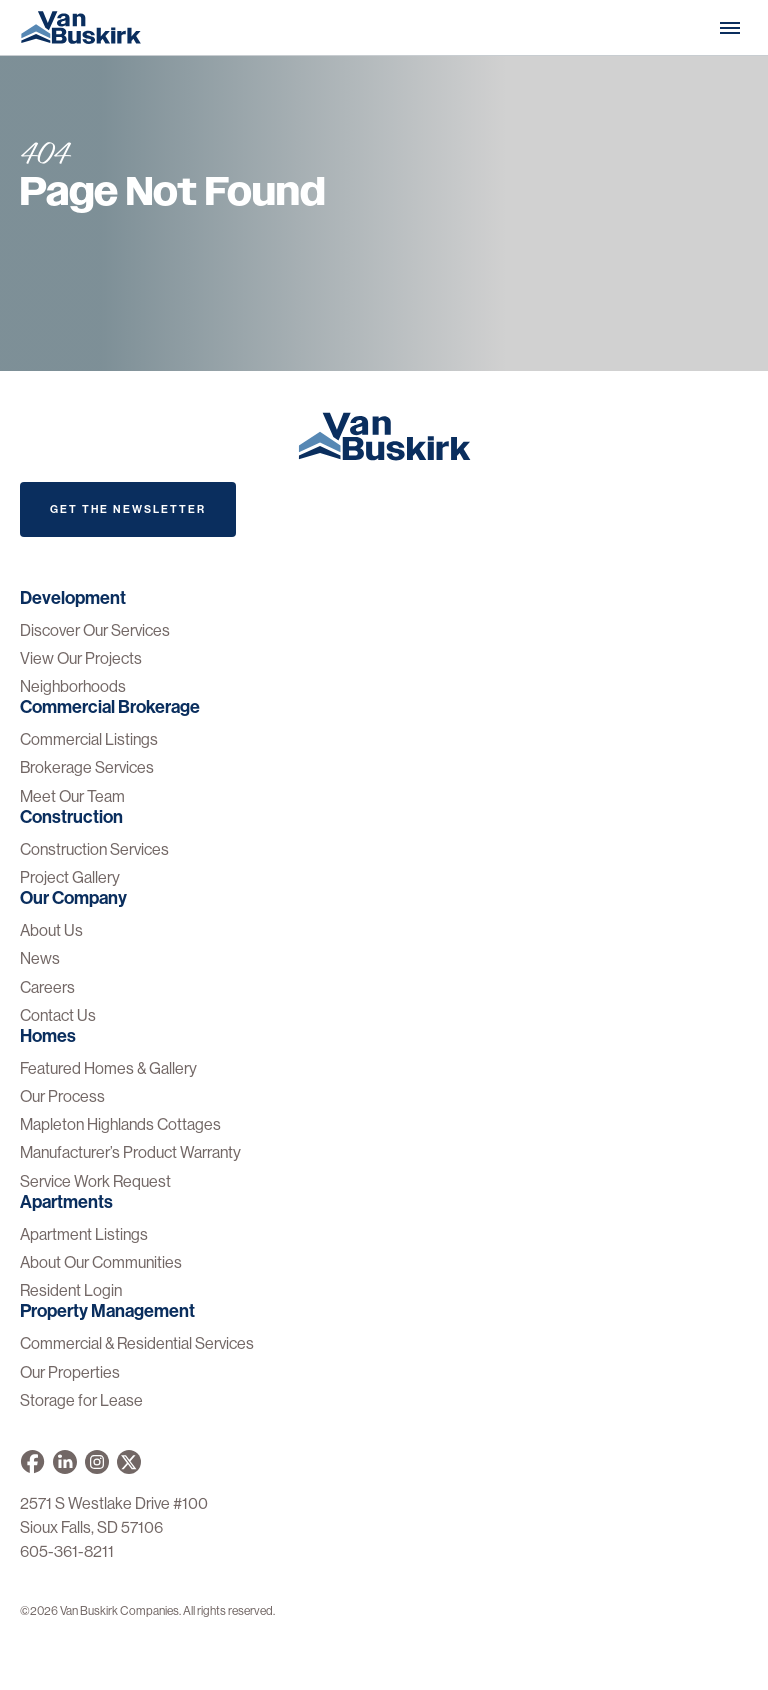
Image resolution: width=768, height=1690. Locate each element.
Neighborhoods (73, 686)
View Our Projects (81, 658)
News (40, 958)
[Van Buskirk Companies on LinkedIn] (65, 1462)
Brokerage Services (87, 767)
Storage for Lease (81, 1400)
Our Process (62, 1096)
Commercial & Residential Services (137, 1343)
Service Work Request (95, 1181)
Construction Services (94, 849)
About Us (51, 930)
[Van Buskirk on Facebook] (32, 1462)
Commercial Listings (89, 739)
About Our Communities (101, 1262)
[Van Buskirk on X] (129, 1462)
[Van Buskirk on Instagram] (97, 1462)
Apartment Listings (84, 1234)
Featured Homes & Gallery (108, 1068)
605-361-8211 (67, 1551)
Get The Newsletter (128, 509)
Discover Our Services (95, 630)
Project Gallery (70, 877)
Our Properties (70, 1372)
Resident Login (71, 1290)
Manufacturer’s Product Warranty (130, 1152)
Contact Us (58, 1015)
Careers (47, 987)
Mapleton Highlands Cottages (120, 1124)
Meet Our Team (72, 796)
